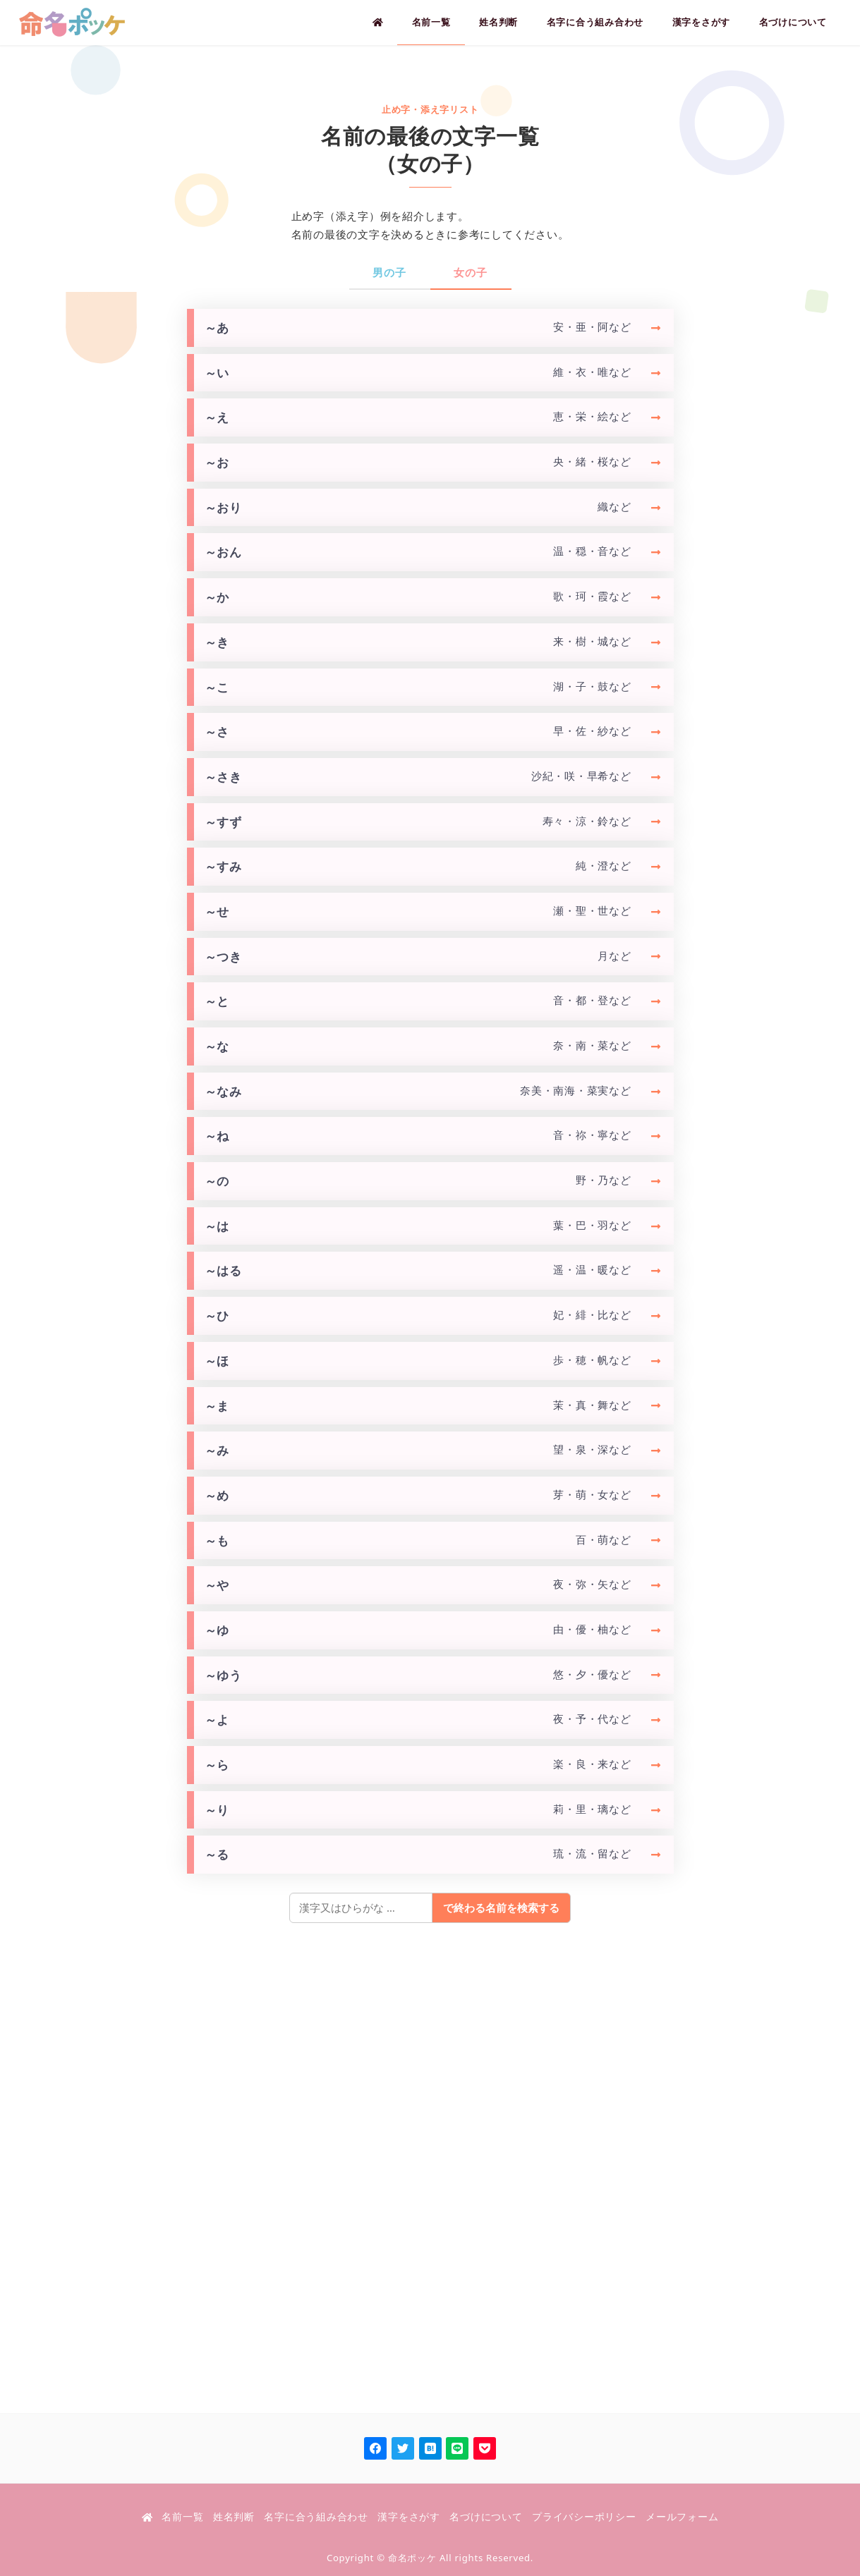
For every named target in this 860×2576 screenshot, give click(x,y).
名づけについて (485, 2516)
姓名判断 (234, 2516)
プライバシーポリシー (584, 2516)
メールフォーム (682, 2516)
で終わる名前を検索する (501, 1907)
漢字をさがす (408, 2516)
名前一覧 (182, 2516)
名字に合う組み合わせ (316, 2516)
